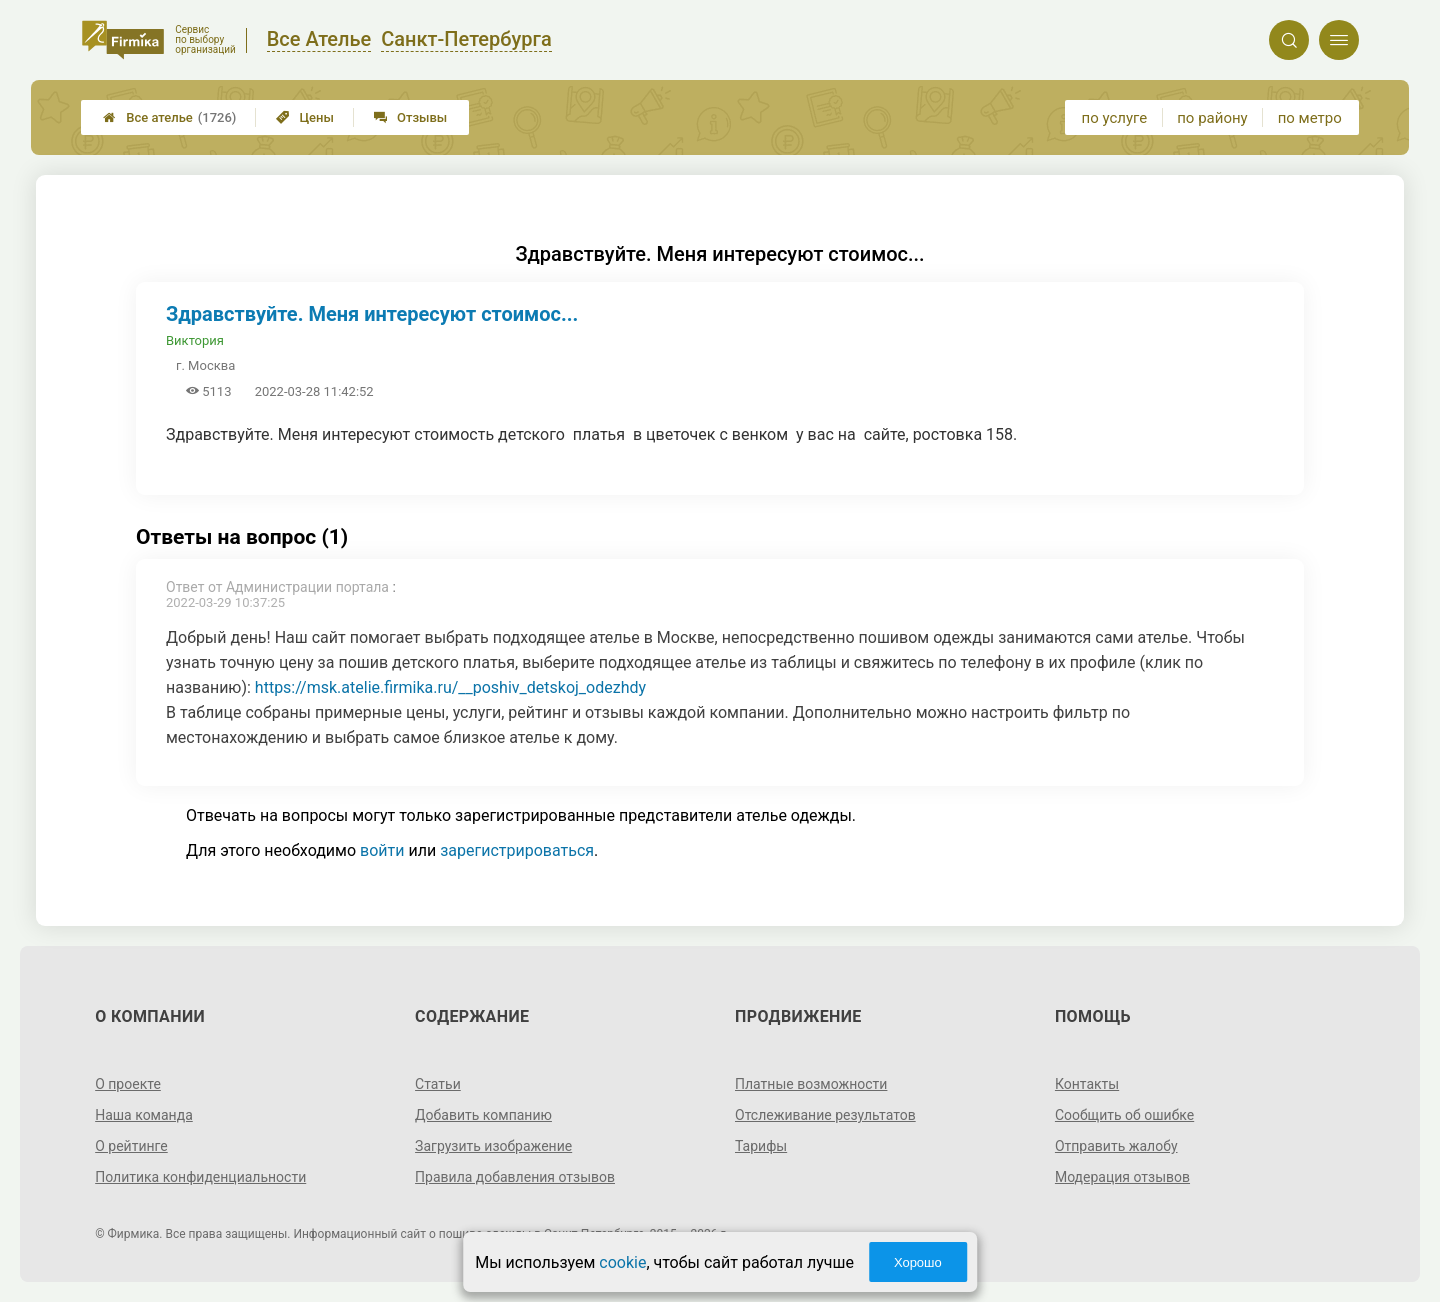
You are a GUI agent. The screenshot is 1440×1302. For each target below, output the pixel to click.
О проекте (128, 1084)
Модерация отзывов (1122, 1177)
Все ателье (169, 117)
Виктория (195, 340)
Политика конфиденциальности (200, 1177)
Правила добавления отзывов (515, 1177)
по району (1212, 118)
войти (382, 850)
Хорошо (918, 1262)
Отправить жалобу (1116, 1146)
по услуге (1115, 118)
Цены (305, 117)
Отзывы (410, 117)
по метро (1310, 118)
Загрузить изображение (493, 1146)
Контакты (1087, 1084)
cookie (622, 1262)
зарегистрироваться (517, 850)
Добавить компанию (483, 1115)
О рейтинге (131, 1146)
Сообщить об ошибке (1124, 1115)
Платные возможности (811, 1084)
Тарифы (761, 1146)
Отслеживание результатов (825, 1115)
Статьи (438, 1084)
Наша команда (144, 1115)
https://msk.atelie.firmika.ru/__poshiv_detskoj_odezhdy (450, 687)
